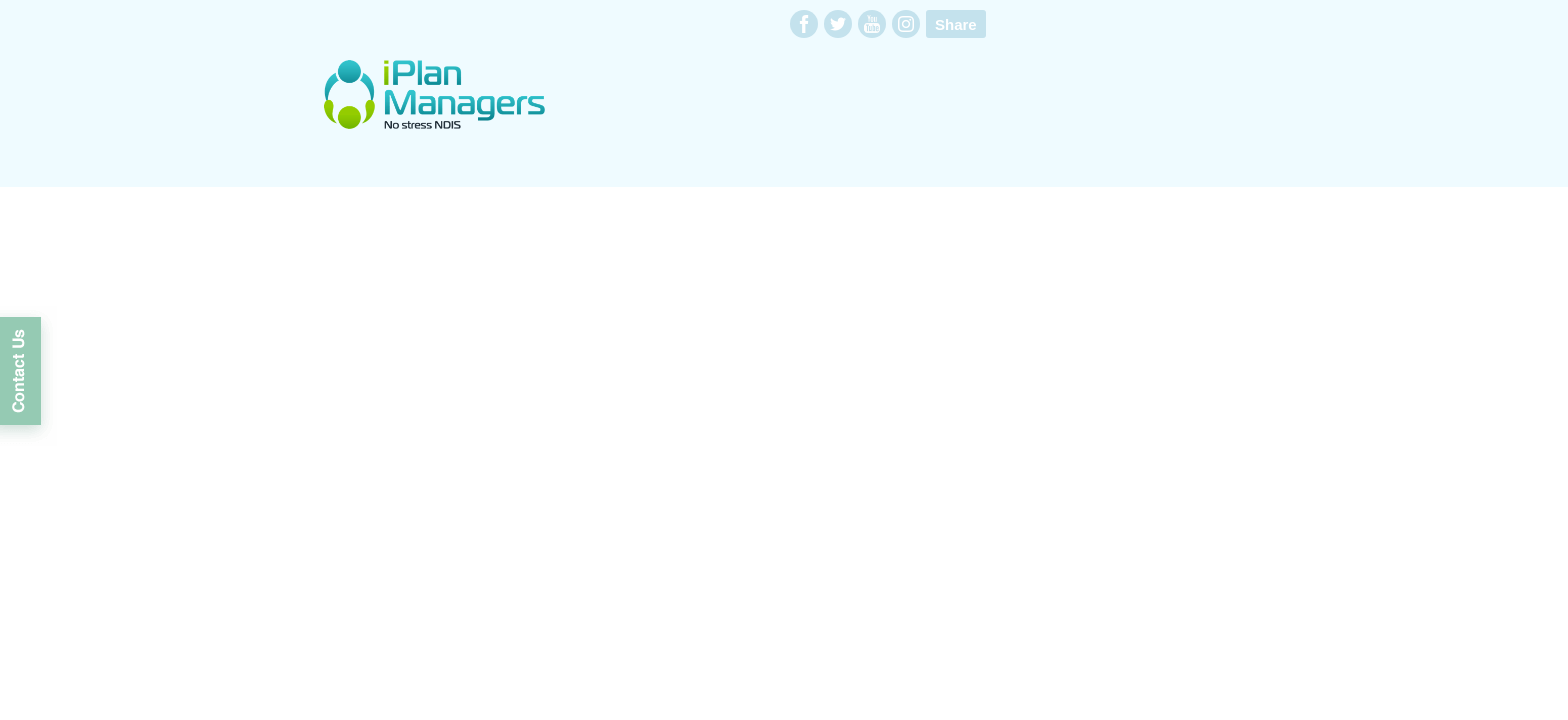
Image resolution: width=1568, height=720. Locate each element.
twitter (838, 24)
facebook (804, 24)
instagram (906, 24)
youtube (872, 24)
